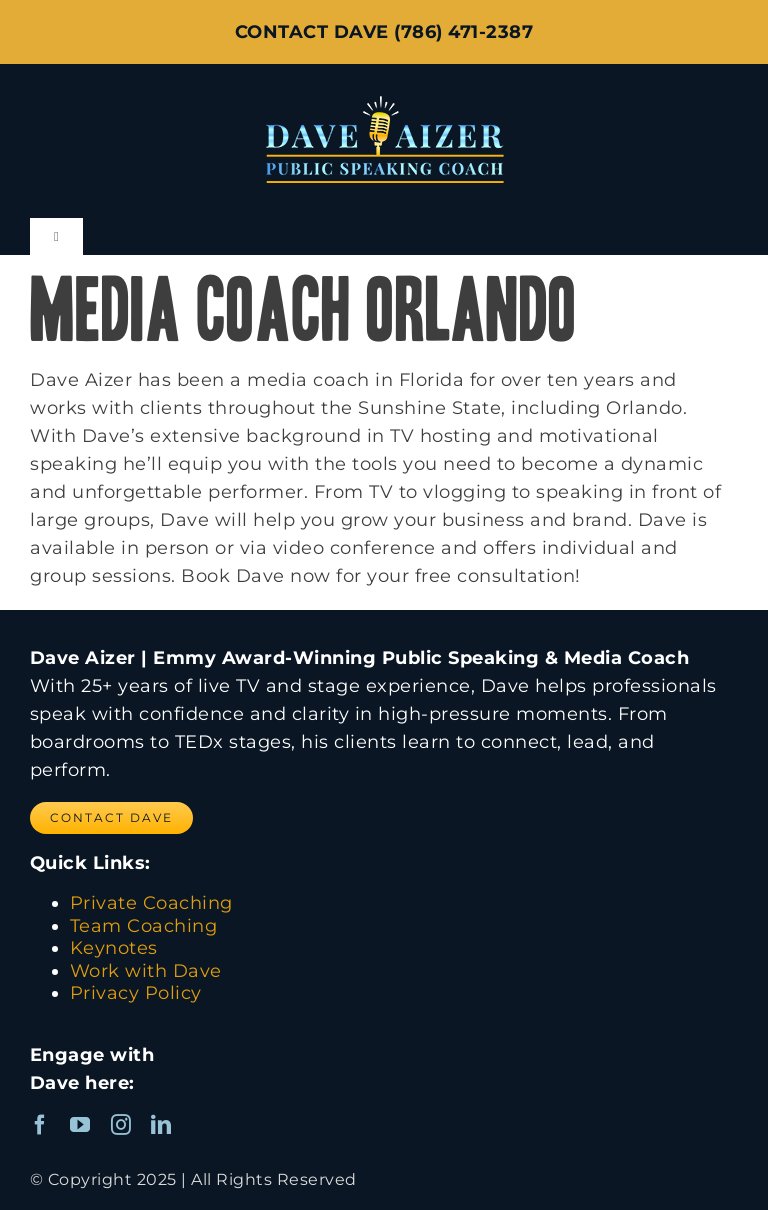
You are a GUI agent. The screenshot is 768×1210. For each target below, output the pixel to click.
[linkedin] (161, 1125)
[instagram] (121, 1125)
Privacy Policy (136, 993)
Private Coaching (151, 903)
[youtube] (80, 1125)
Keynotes (114, 948)
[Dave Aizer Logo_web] (384, 95)
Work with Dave (146, 971)
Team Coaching (144, 926)
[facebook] (40, 1125)
